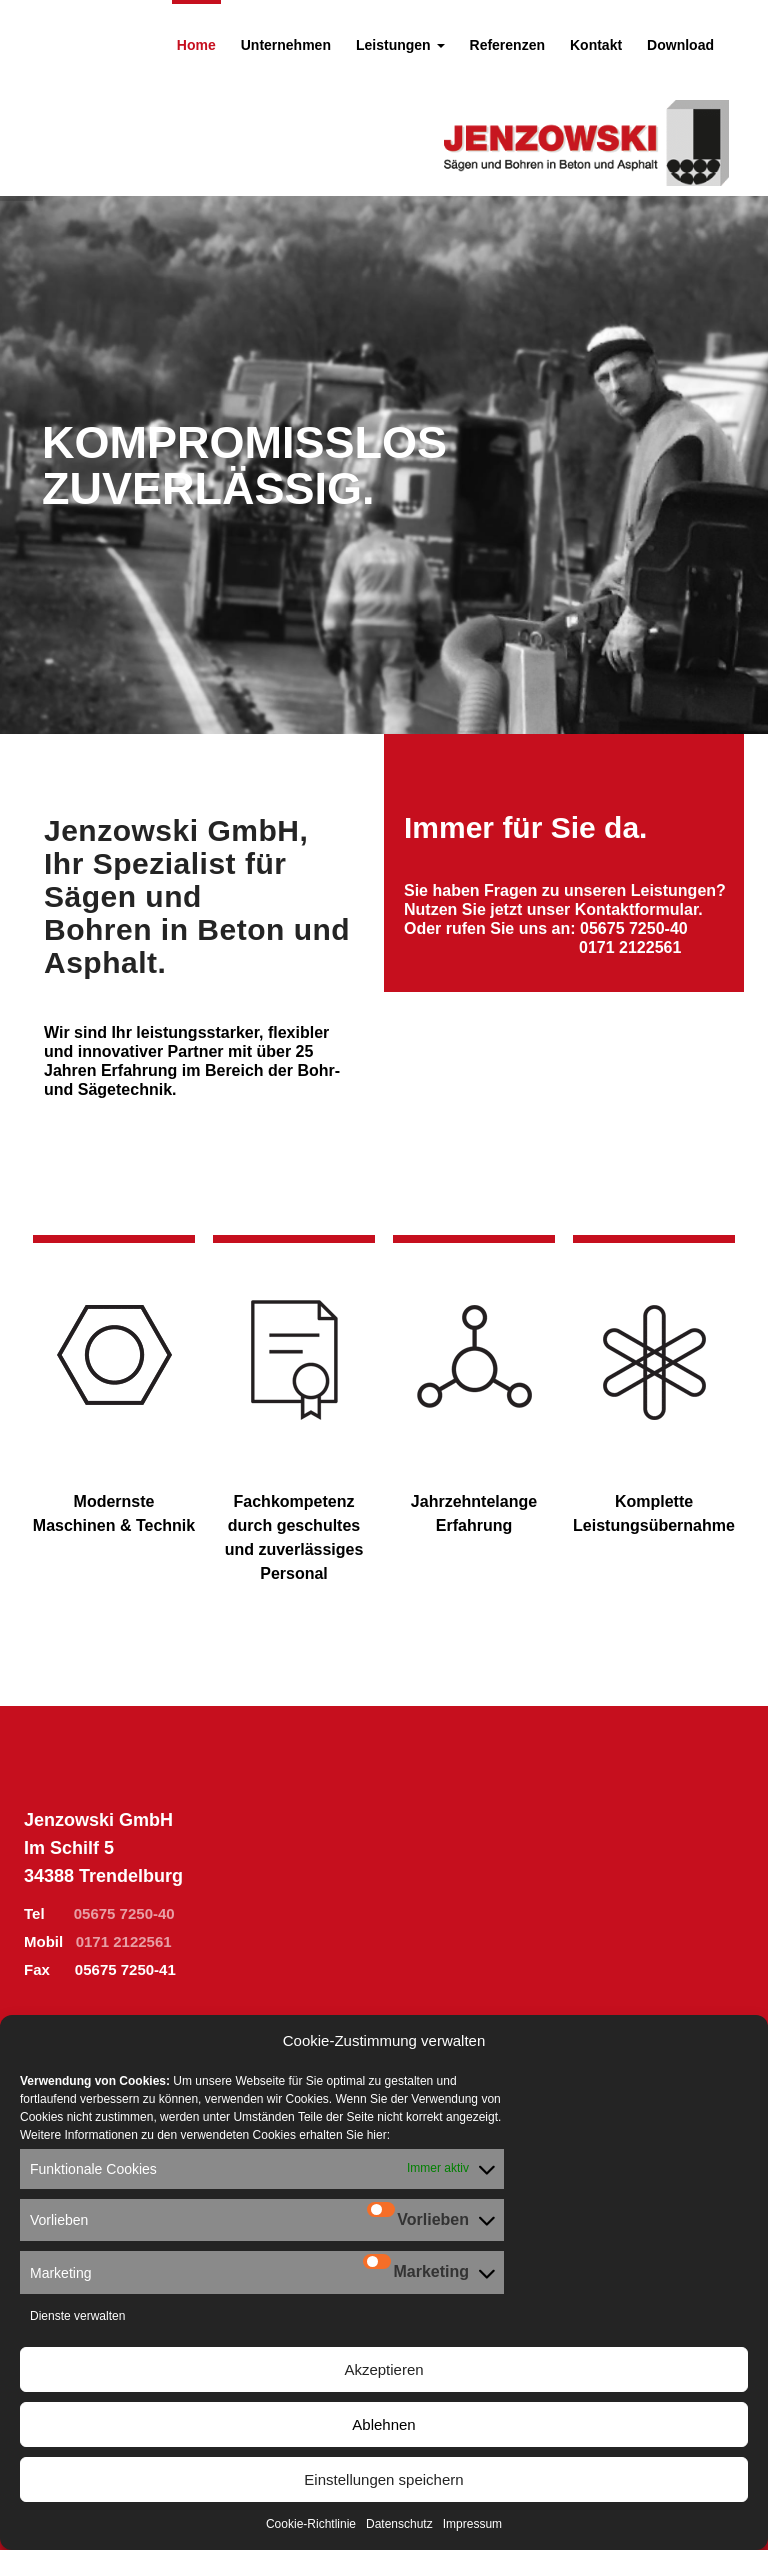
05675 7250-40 (634, 928)
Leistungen (400, 45)
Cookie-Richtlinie (311, 2524)
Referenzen (507, 45)
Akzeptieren (383, 2369)
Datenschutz (399, 2524)
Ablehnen (383, 2424)
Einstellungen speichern (383, 2479)
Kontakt (596, 45)
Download (680, 45)
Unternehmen (286, 45)
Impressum (472, 2524)
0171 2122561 (124, 1941)
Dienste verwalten (77, 2316)
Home (196, 45)
